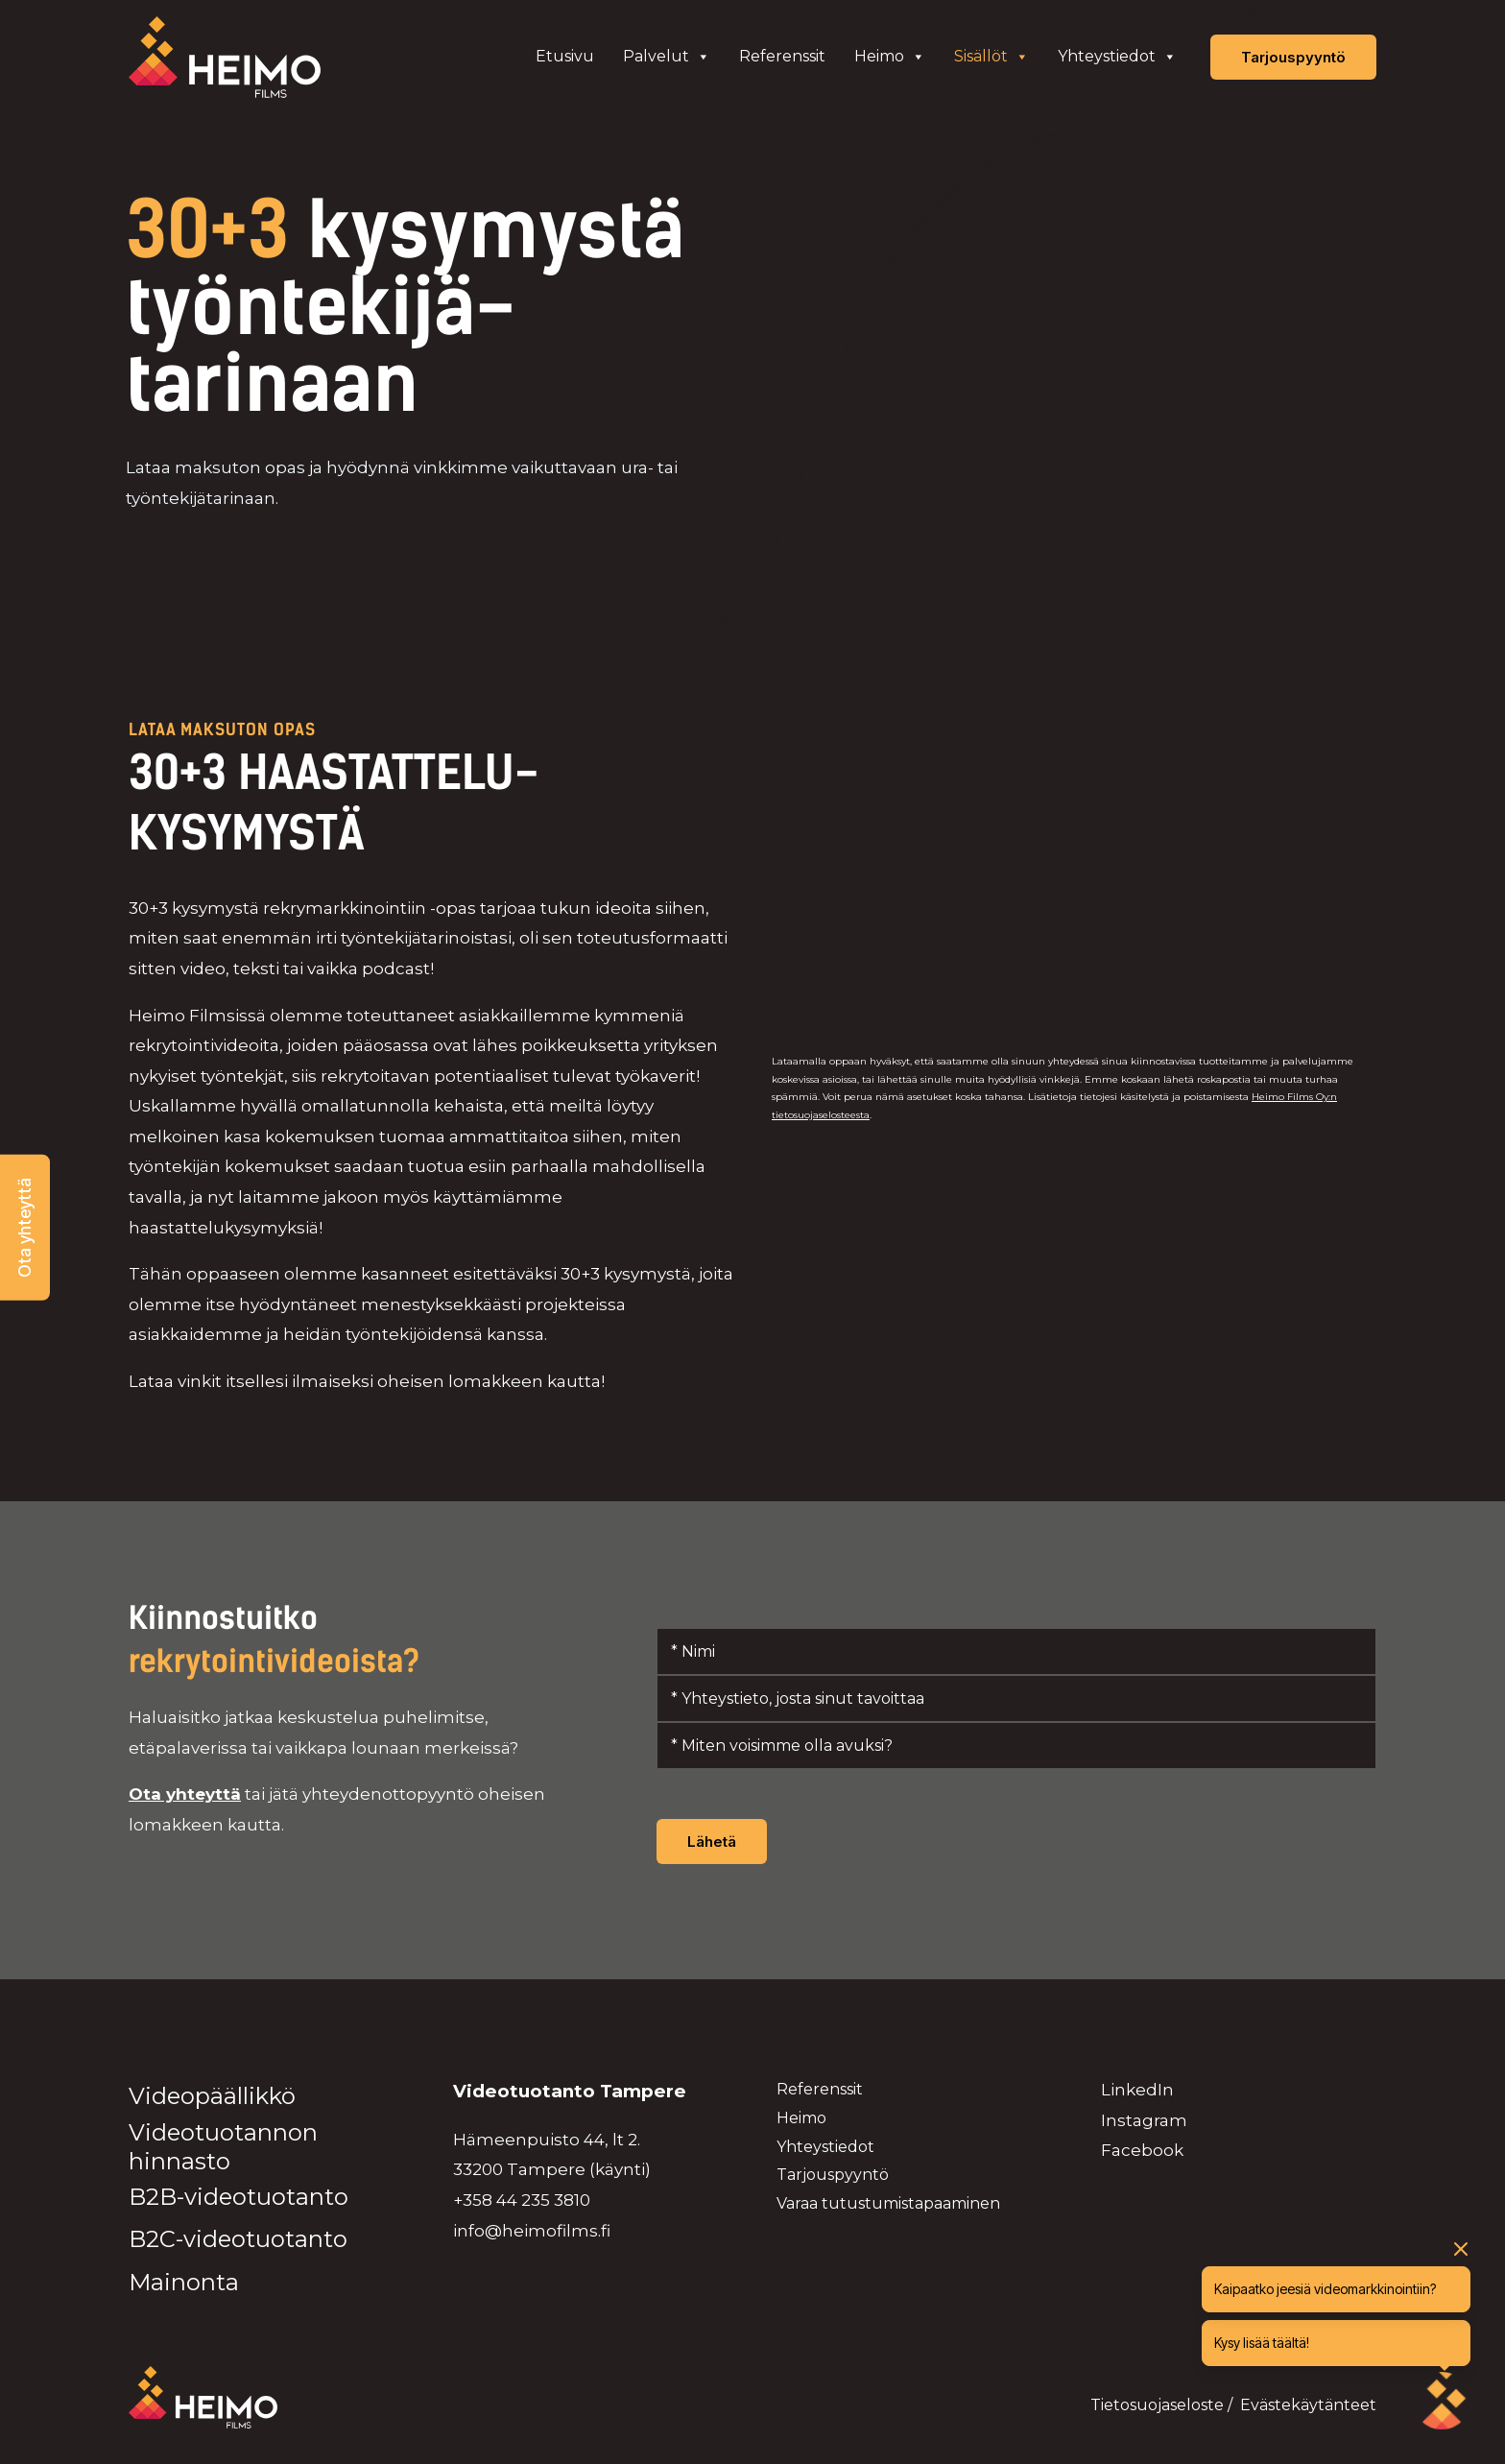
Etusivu (565, 56)
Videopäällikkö (212, 2096)
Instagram (1144, 2120)
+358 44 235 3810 (521, 2200)
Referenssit (782, 56)
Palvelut (666, 56)
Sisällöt (991, 56)
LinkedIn (1137, 2089)
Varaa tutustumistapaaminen (888, 2203)
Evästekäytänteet (1308, 2405)
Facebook (1142, 2150)
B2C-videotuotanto (238, 2239)
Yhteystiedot (1117, 56)
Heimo (889, 56)
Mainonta (184, 2282)
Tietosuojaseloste (1157, 2405)
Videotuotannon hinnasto (223, 2146)
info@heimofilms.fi (531, 2230)
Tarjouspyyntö (832, 2174)
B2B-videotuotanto (238, 2197)
